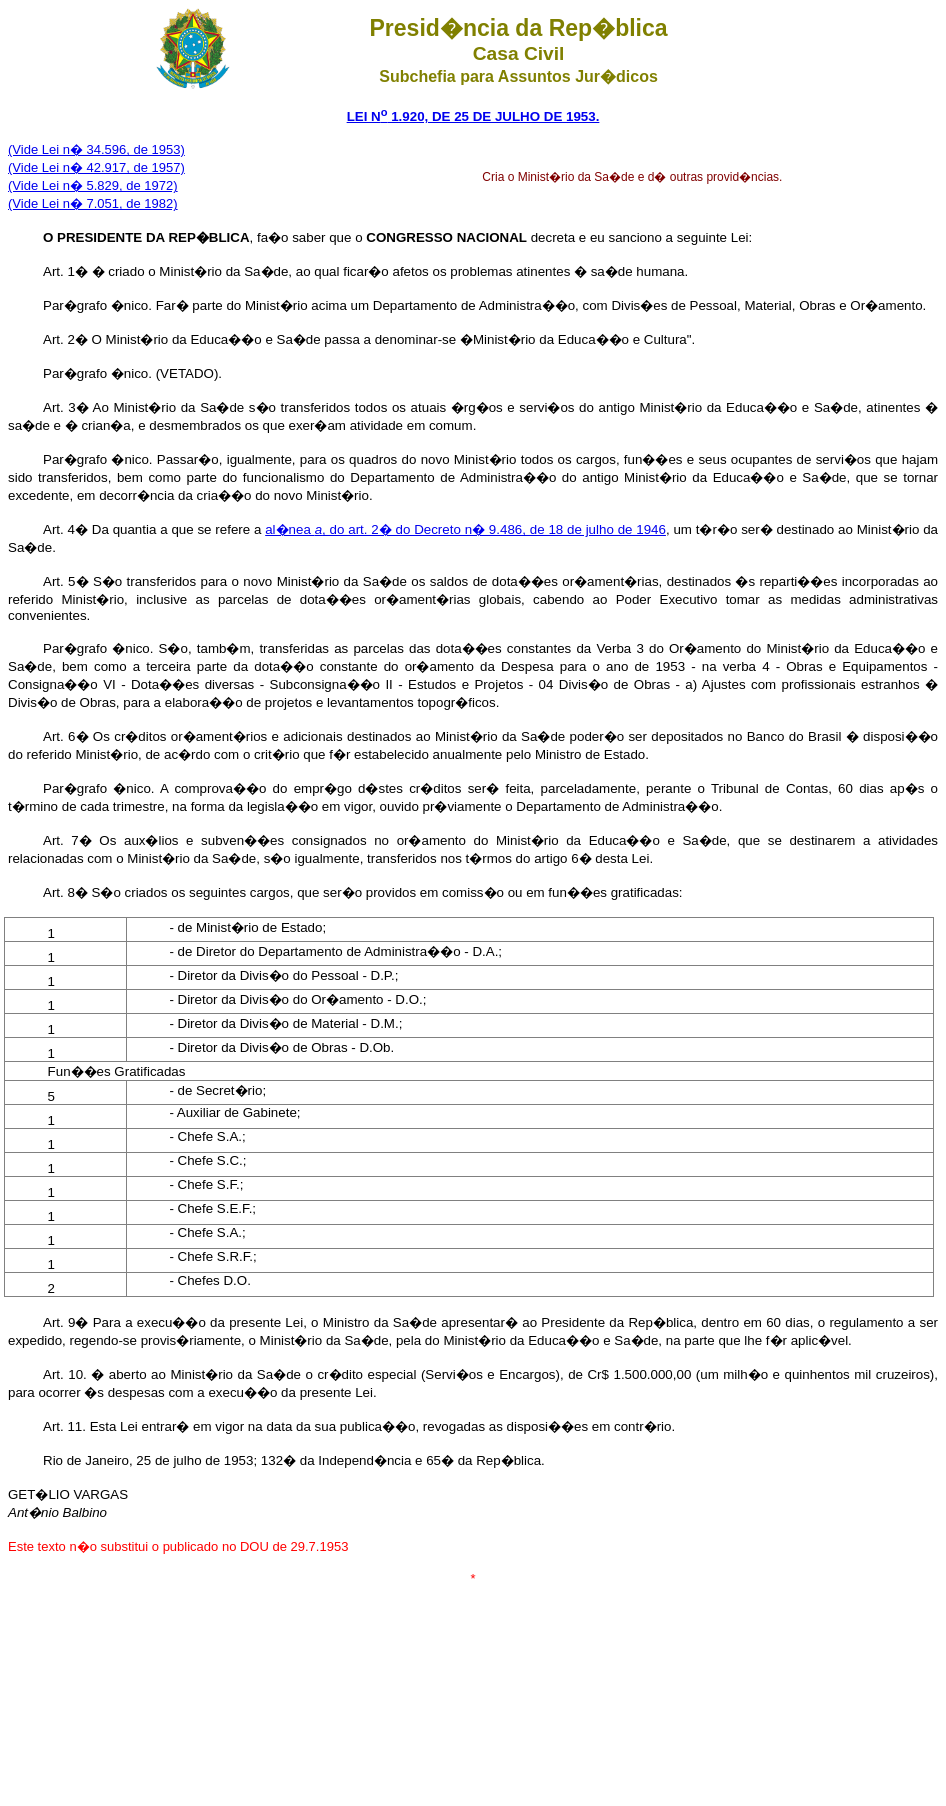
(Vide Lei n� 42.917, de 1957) (96, 167)
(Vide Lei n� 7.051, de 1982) (93, 203)
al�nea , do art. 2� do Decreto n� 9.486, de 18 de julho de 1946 (465, 529)
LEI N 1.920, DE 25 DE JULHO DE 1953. (473, 116)
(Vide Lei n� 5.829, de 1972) (93, 185)
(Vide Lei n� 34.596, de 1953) (96, 149)
